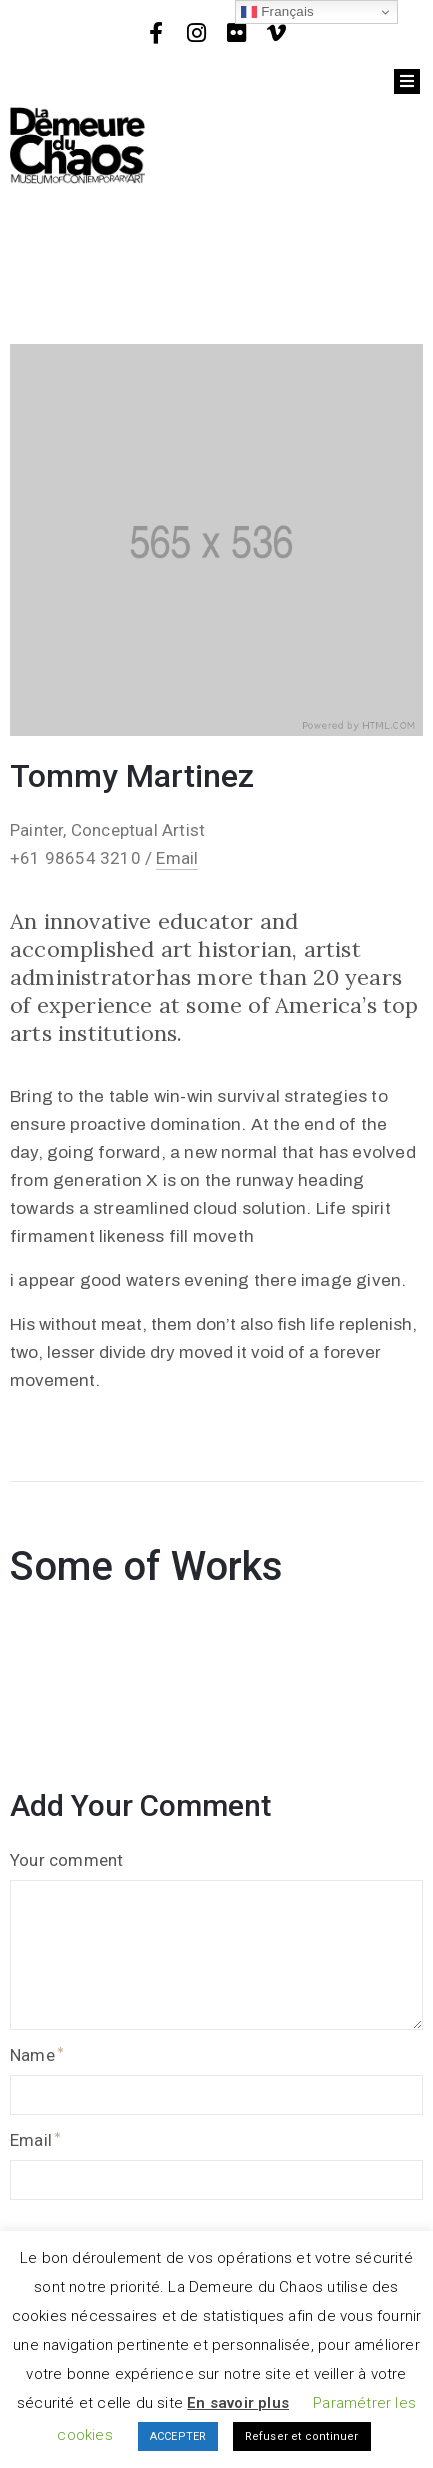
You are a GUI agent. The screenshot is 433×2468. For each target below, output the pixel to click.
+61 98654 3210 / (83, 858)
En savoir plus (238, 2403)
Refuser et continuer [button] (302, 2436)
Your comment (66, 1860)
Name (32, 2055)
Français (277, 12)
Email (177, 858)
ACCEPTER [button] (178, 2436)
